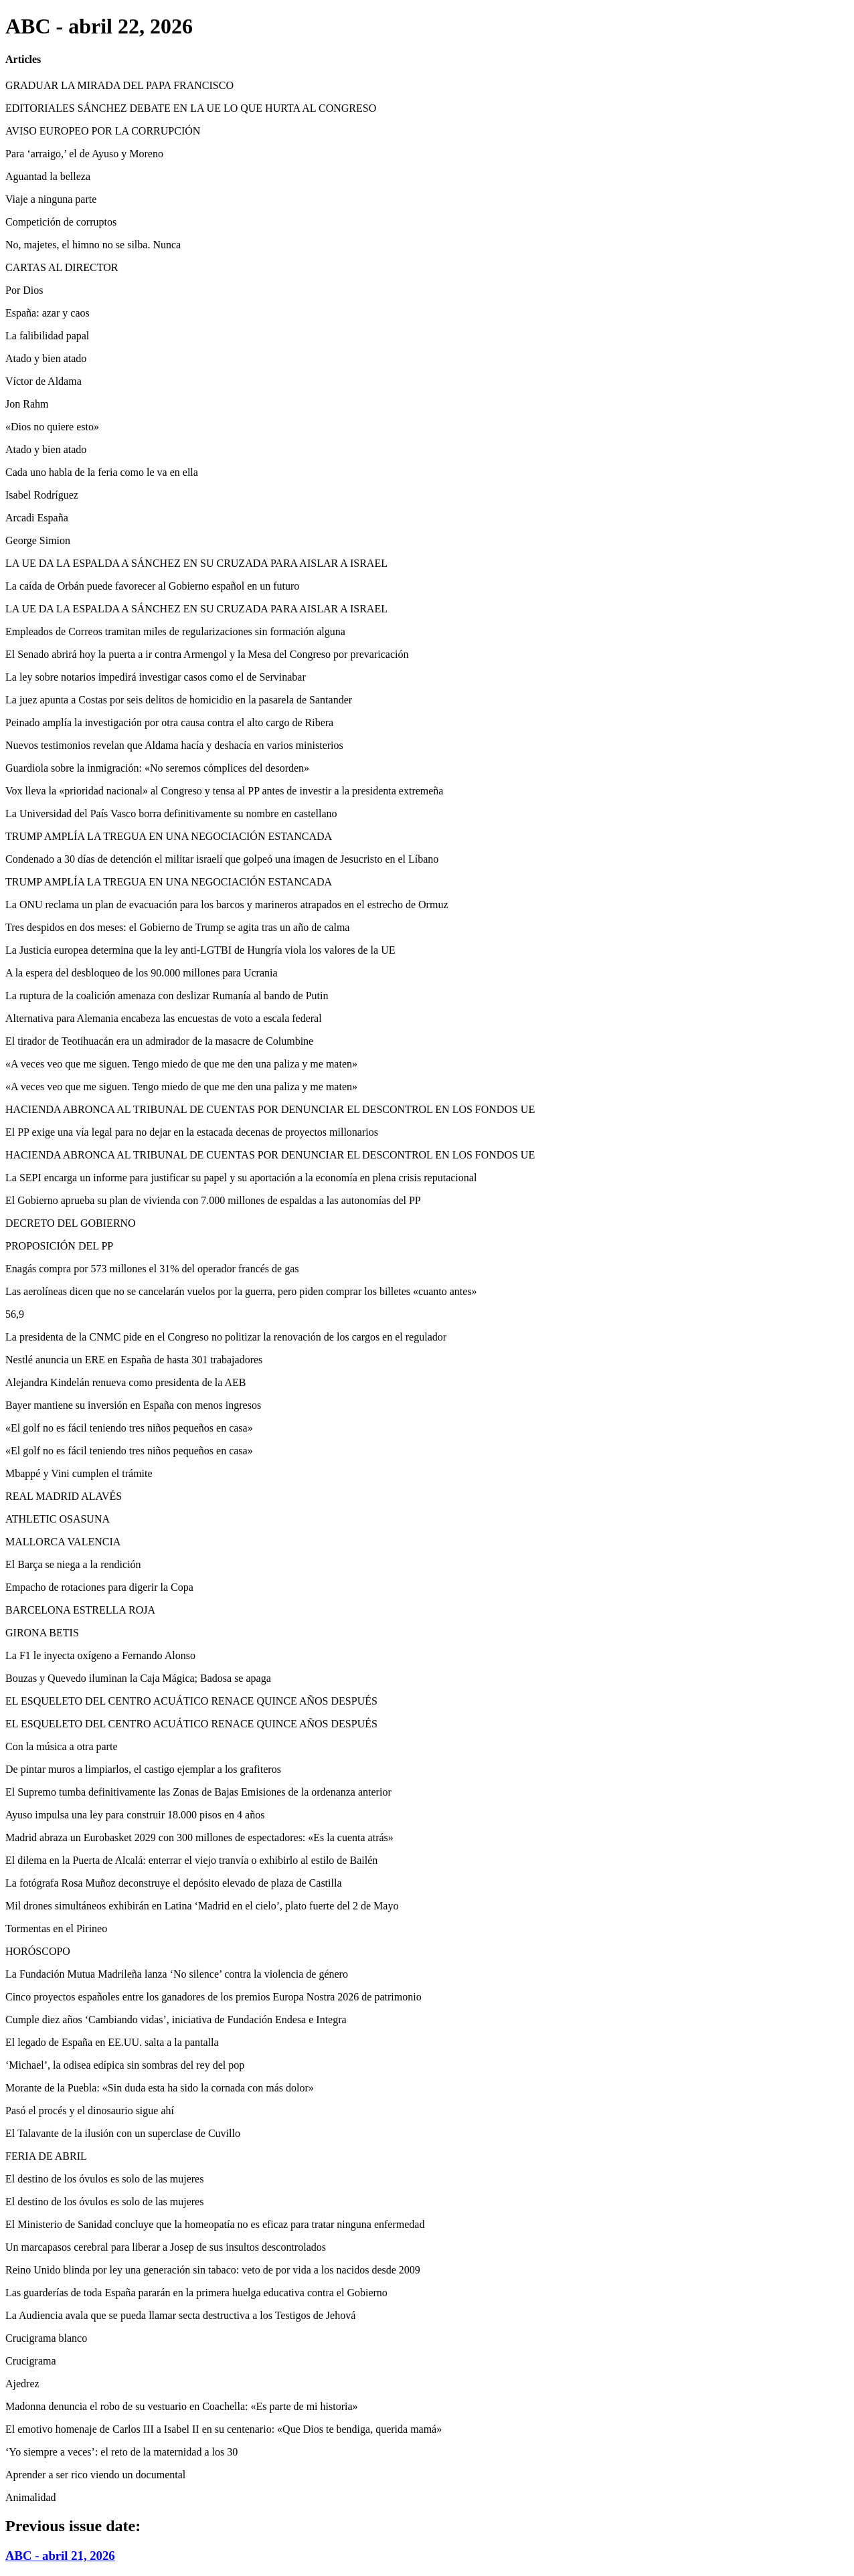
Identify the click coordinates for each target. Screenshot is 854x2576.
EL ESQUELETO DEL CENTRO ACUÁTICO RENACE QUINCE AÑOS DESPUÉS (191, 1701)
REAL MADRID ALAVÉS (63, 1496)
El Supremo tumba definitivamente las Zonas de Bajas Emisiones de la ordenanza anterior (198, 1792)
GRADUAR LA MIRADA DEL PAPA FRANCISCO (119, 85)
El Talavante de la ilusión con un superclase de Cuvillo (122, 2133)
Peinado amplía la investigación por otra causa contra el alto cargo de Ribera (169, 722)
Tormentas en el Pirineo (56, 1928)
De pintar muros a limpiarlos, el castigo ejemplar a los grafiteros (143, 1769)
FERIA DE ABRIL (46, 2156)
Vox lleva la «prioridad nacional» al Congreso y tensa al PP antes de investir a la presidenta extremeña (224, 790)
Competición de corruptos (60, 222)
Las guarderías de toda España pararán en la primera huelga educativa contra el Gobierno (196, 2292)
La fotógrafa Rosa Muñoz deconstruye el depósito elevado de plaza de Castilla (173, 1883)
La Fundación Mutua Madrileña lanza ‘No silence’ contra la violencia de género (176, 1974)
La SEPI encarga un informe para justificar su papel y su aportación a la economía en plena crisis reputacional (241, 1177)
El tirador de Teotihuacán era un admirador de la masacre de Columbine (159, 1041)
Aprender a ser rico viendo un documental (95, 2474)
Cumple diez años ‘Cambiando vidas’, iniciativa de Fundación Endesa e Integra (176, 2019)
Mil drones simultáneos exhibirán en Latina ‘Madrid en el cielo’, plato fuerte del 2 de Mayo (201, 1905)
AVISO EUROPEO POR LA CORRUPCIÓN (102, 131)
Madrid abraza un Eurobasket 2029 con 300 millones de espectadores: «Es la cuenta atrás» (199, 1837)
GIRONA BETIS (42, 1632)
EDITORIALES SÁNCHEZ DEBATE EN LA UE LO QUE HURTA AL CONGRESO (190, 108)
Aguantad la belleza (47, 176)
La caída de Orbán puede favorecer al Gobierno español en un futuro (152, 586)
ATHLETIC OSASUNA (57, 1519)
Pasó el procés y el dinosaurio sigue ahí (89, 2110)
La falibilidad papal (47, 335)
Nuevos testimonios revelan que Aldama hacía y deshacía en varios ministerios (174, 745)
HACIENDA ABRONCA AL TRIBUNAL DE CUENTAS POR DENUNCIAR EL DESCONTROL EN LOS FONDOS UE (270, 1109)
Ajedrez (22, 2383)
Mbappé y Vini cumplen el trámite (79, 1473)
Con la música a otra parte (61, 1746)
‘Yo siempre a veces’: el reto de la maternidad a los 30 (121, 2452)
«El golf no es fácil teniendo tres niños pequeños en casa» (129, 1428)
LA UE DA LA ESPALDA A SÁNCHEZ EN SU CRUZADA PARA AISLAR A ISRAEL (196, 563)
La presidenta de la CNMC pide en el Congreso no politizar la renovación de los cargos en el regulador (225, 1337)
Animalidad (30, 2497)
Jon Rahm (26, 404)
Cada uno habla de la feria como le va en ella (101, 472)
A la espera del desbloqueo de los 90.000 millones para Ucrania (141, 972)
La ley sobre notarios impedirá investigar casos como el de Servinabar (155, 677)
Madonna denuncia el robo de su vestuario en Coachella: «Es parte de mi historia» (181, 2406)
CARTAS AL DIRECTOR (61, 267)
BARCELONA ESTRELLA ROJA (80, 1610)
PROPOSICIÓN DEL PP (59, 1246)
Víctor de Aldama (43, 381)
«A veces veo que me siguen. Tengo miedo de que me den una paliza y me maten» (181, 1063)
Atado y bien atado (45, 358)
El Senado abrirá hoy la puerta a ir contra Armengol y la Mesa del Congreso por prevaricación (206, 654)
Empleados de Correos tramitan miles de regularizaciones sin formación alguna (175, 631)
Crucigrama (30, 2361)
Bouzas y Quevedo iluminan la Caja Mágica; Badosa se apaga (138, 1678)
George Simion (37, 540)
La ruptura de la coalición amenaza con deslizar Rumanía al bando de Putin (166, 995)
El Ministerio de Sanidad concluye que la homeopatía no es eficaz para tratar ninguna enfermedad (214, 2224)
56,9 (14, 1314)
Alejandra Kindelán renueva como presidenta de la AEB (125, 1382)
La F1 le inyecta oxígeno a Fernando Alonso (100, 1655)
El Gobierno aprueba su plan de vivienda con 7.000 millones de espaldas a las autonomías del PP (213, 1200)
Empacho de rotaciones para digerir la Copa (99, 1587)
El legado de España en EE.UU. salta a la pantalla (112, 2042)
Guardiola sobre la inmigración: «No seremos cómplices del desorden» (157, 768)
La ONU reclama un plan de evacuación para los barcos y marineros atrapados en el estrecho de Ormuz (226, 904)
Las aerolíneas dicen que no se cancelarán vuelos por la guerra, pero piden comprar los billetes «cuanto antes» (241, 1291)
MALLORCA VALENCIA (62, 1541)
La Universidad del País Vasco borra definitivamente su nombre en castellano (171, 813)
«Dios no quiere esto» (52, 426)
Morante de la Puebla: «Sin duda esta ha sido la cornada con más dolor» (159, 2087)
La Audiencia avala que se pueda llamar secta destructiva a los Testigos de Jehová (180, 2315)
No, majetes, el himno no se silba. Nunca (93, 244)
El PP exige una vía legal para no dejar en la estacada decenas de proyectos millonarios (191, 1132)
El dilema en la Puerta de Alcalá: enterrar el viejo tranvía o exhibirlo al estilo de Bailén (191, 1860)
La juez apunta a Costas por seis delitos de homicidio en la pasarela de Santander (178, 699)
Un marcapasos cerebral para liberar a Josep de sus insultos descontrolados (165, 2247)
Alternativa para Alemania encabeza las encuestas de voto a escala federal (163, 1018)
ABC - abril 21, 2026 (60, 2556)
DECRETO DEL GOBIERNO (70, 1223)
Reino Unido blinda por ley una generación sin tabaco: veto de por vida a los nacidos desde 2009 (212, 2270)
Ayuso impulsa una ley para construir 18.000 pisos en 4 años (134, 1814)
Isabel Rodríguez (41, 495)
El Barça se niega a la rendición (73, 1564)
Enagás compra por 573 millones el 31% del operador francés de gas (152, 1268)
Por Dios (24, 290)
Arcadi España (36, 517)
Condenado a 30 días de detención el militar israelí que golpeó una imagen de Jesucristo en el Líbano (221, 859)
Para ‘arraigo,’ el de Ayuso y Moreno (84, 153)
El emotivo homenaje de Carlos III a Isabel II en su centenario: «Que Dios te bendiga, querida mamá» (223, 2429)
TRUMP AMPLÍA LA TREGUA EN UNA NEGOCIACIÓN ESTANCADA (168, 836)
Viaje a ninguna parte (50, 199)
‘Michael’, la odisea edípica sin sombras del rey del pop (124, 2065)
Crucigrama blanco (46, 2338)
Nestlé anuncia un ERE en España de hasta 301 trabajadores (133, 1359)
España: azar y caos (47, 313)
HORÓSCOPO (37, 1951)
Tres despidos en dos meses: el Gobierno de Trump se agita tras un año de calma (177, 927)
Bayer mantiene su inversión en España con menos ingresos (133, 1405)
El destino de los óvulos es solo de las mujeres (104, 2178)
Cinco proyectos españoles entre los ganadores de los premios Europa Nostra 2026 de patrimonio (213, 1996)
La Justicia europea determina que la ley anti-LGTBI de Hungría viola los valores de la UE (200, 950)
